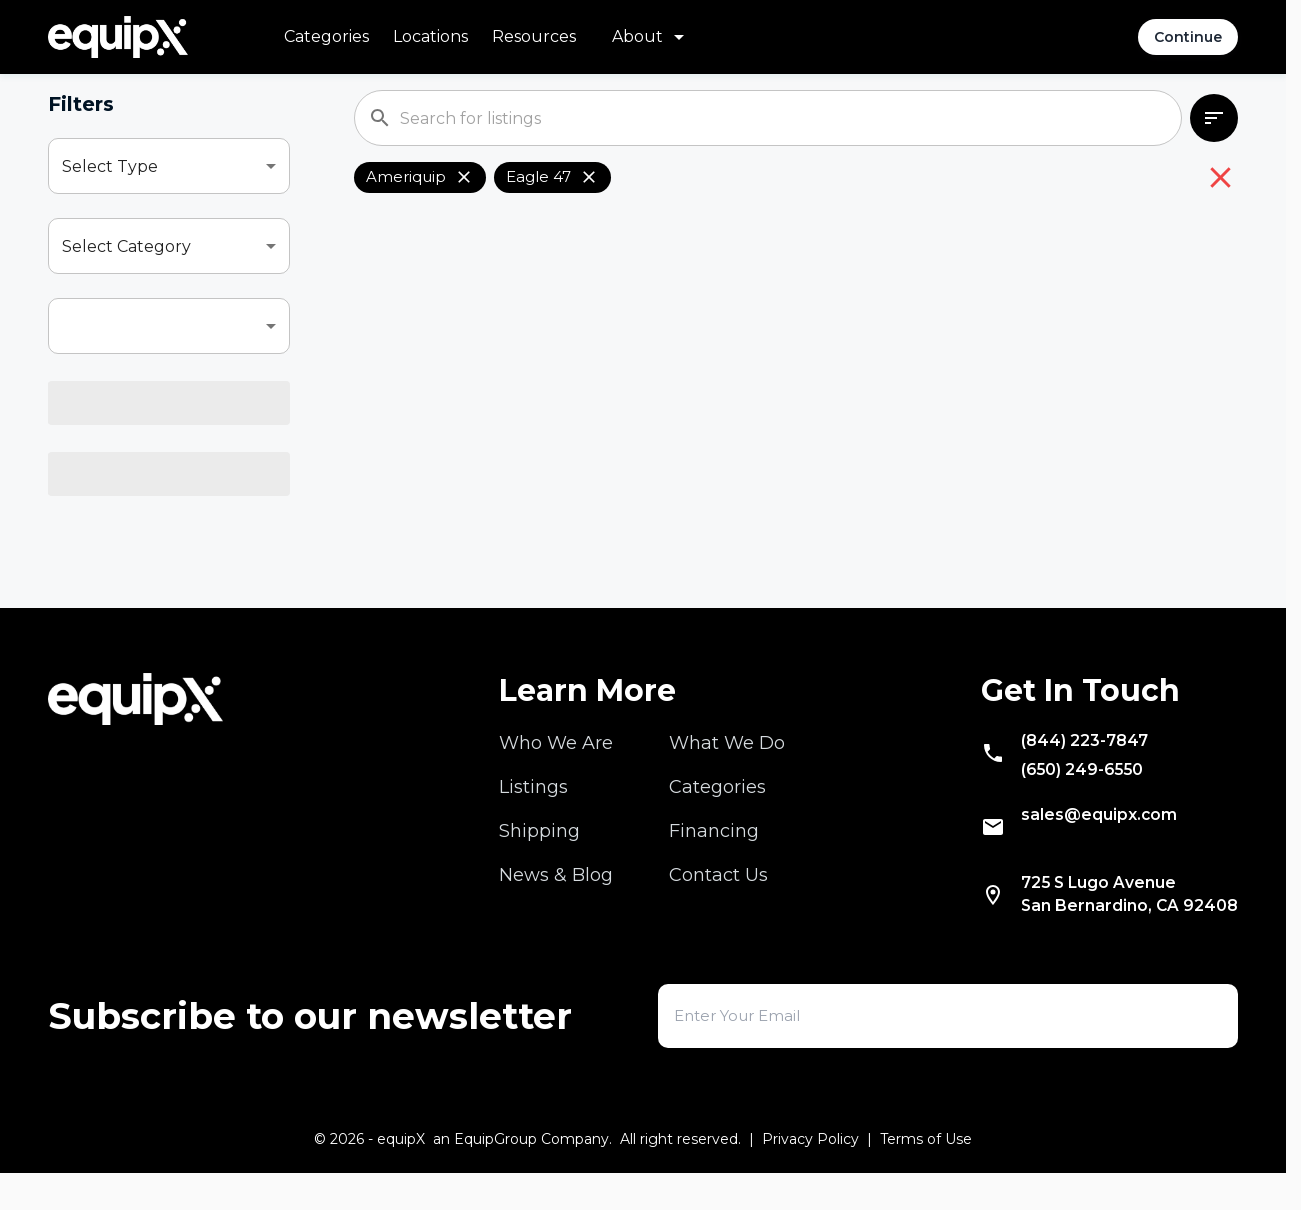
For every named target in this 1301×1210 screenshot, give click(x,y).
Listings (533, 805)
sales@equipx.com (1081, 845)
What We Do (727, 761)
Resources (534, 36)
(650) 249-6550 (1064, 795)
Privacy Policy (810, 1176)
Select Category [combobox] (126, 246)
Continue (1188, 37)
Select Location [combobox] (123, 486)
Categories (326, 36)
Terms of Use (926, 1176)
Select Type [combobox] (110, 166)
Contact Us (718, 893)
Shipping (539, 849)
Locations (430, 36)
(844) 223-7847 (1065, 761)
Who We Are (556, 761)
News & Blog (556, 893)
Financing (714, 849)
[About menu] (651, 37)
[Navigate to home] (118, 37)
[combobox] (169, 326)
